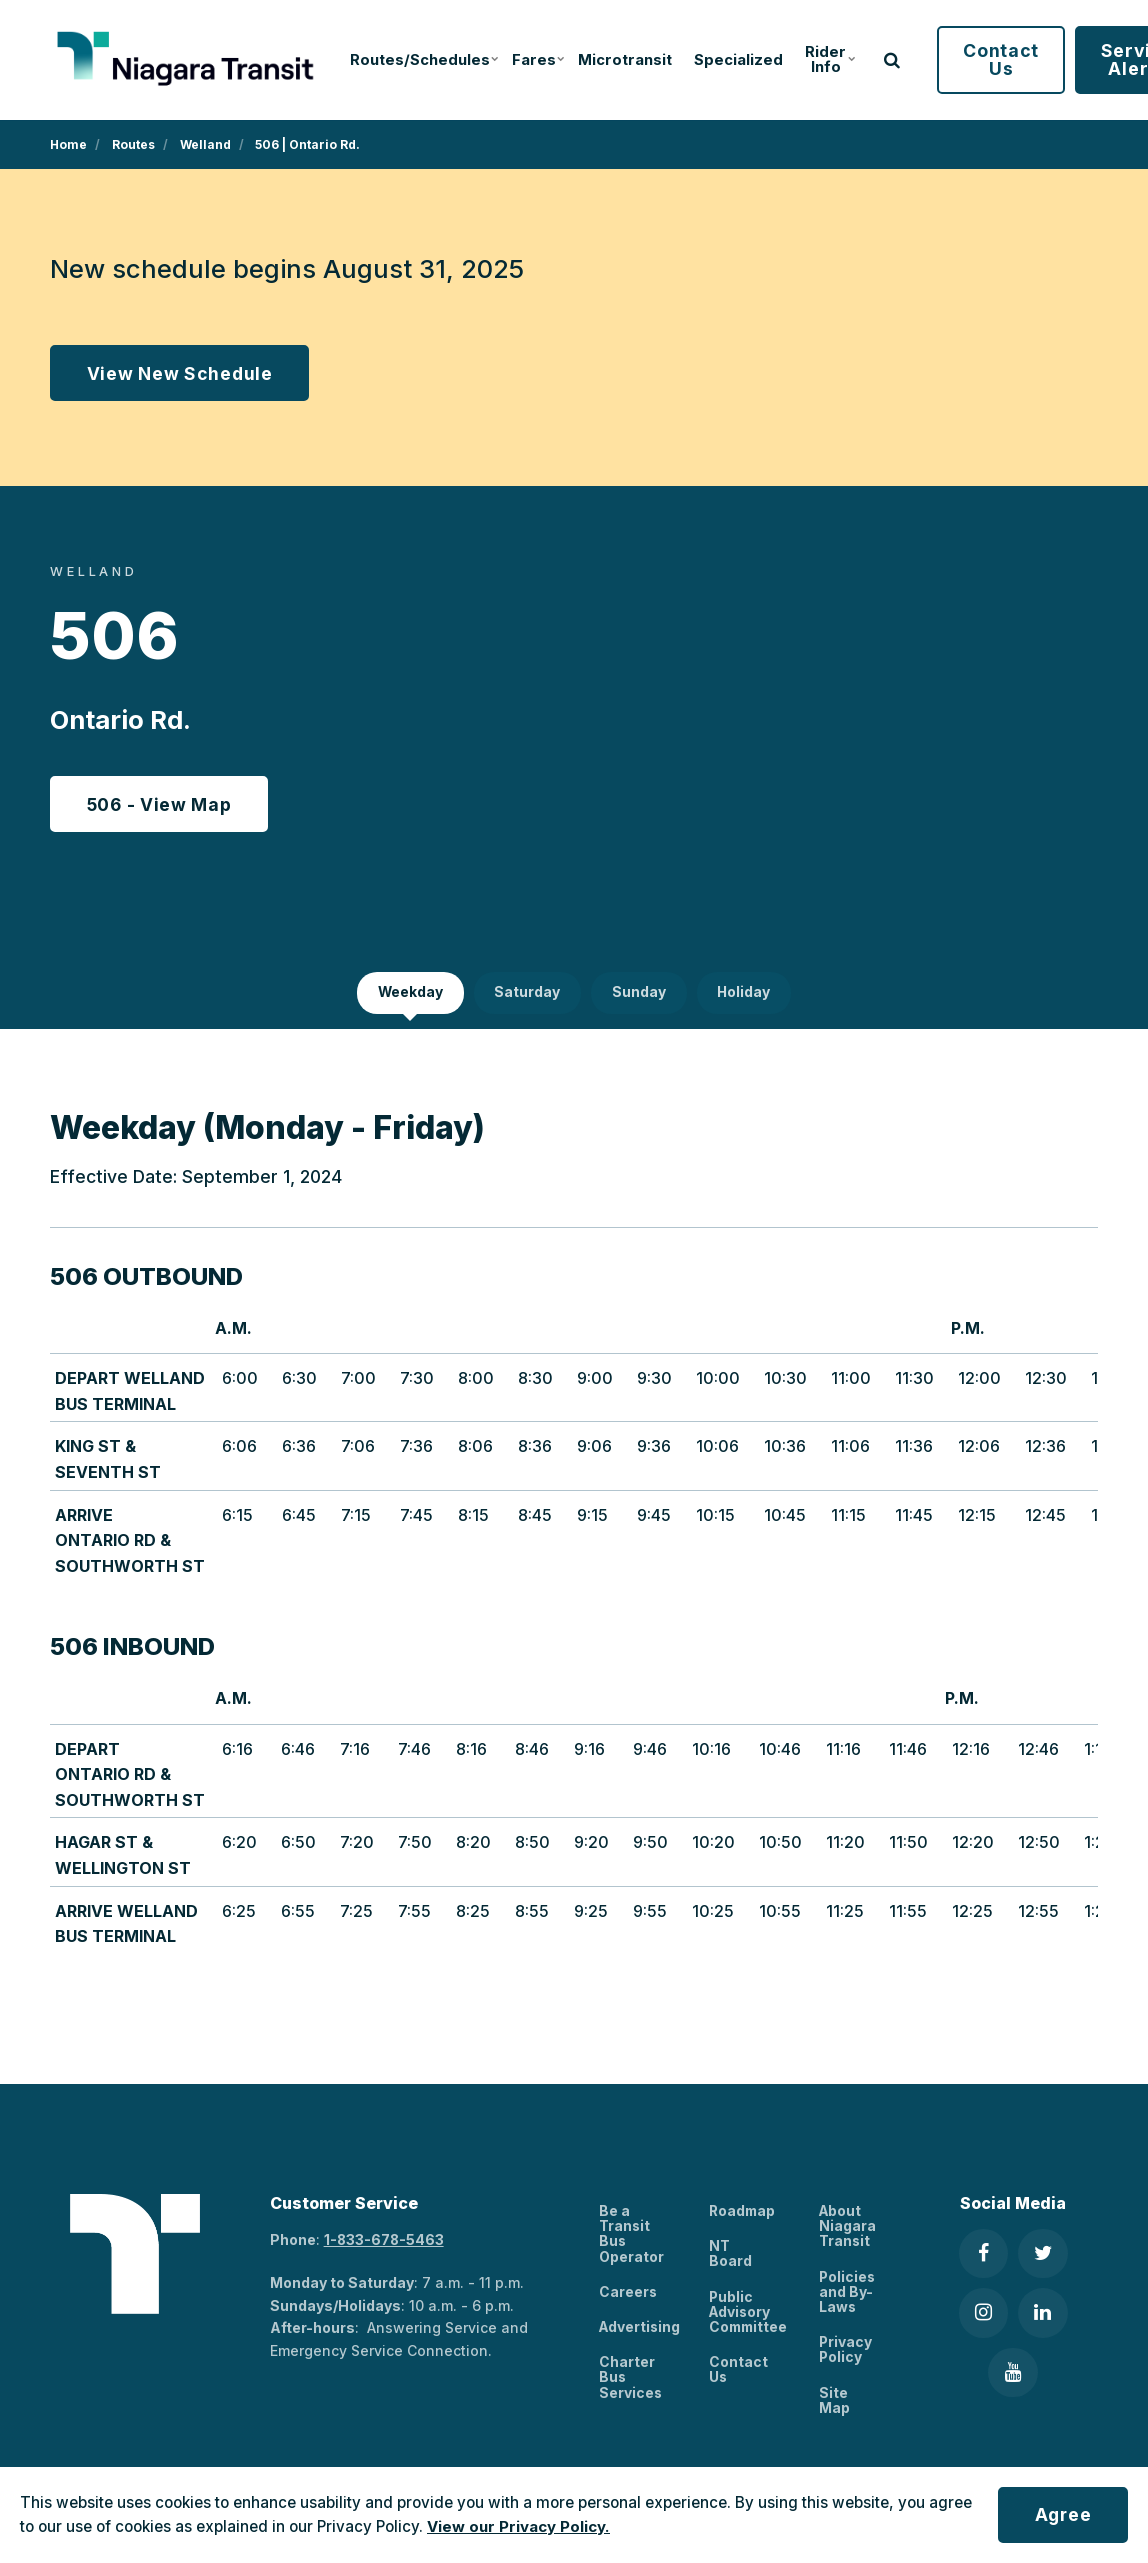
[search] (877, 60)
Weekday (409, 994)
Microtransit (614, 59)
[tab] (409, 995)
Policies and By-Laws (848, 2295)
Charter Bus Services (631, 2381)
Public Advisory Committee (750, 2315)
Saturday (527, 994)
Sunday (639, 994)
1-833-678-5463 (385, 2241)
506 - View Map (160, 804)
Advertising (641, 2329)
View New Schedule (180, 373)
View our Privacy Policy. (518, 2526)
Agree (1061, 2514)
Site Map (834, 2404)
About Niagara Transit (847, 2229)
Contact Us (986, 59)
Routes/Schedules (413, 59)
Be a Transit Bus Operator (631, 2236)
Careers (628, 2294)
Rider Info (815, 60)
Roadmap (743, 2213)
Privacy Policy (846, 2353)
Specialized (726, 59)
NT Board (730, 2256)
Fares (527, 59)
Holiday (745, 994)
